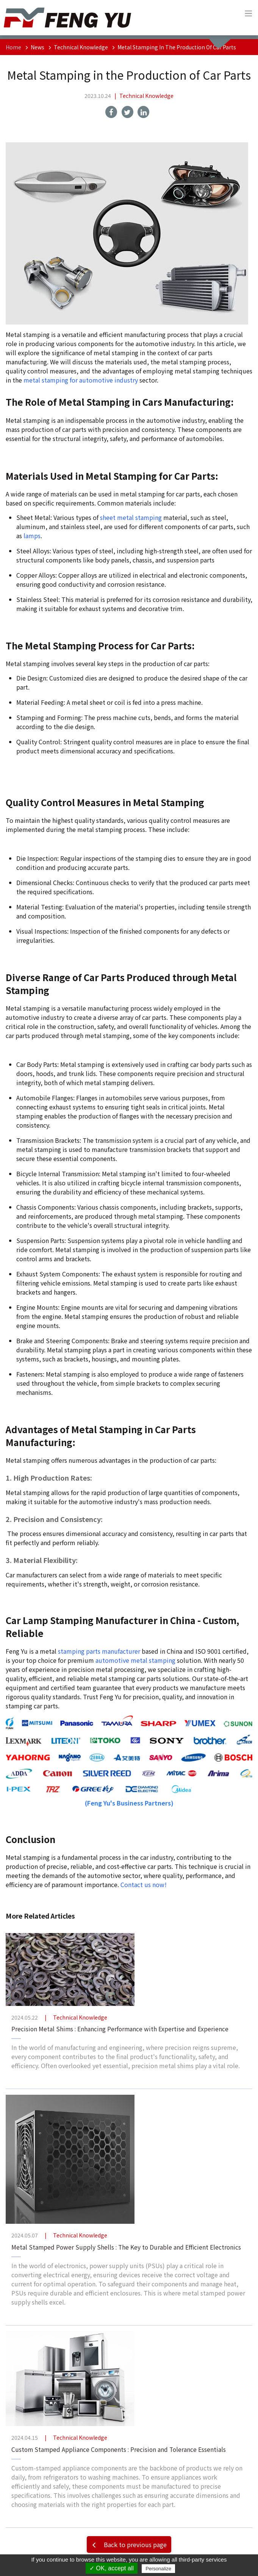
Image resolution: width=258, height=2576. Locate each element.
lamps (32, 535)
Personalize (158, 2568)
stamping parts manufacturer (99, 1651)
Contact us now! (143, 1884)
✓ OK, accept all (111, 2568)
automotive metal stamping (135, 1660)
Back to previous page (128, 2544)
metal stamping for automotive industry (80, 379)
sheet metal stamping (131, 517)
